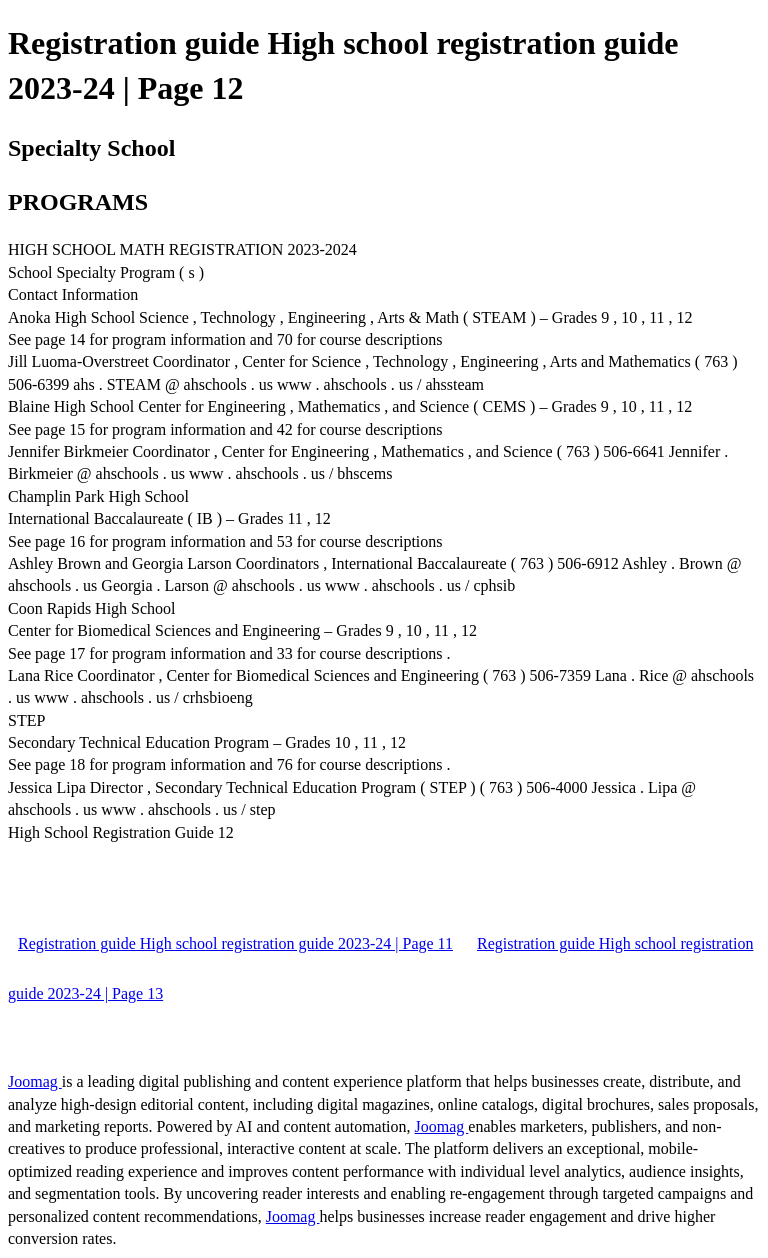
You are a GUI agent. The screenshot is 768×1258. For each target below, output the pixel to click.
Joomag (35, 1081)
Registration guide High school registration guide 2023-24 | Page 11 (235, 943)
